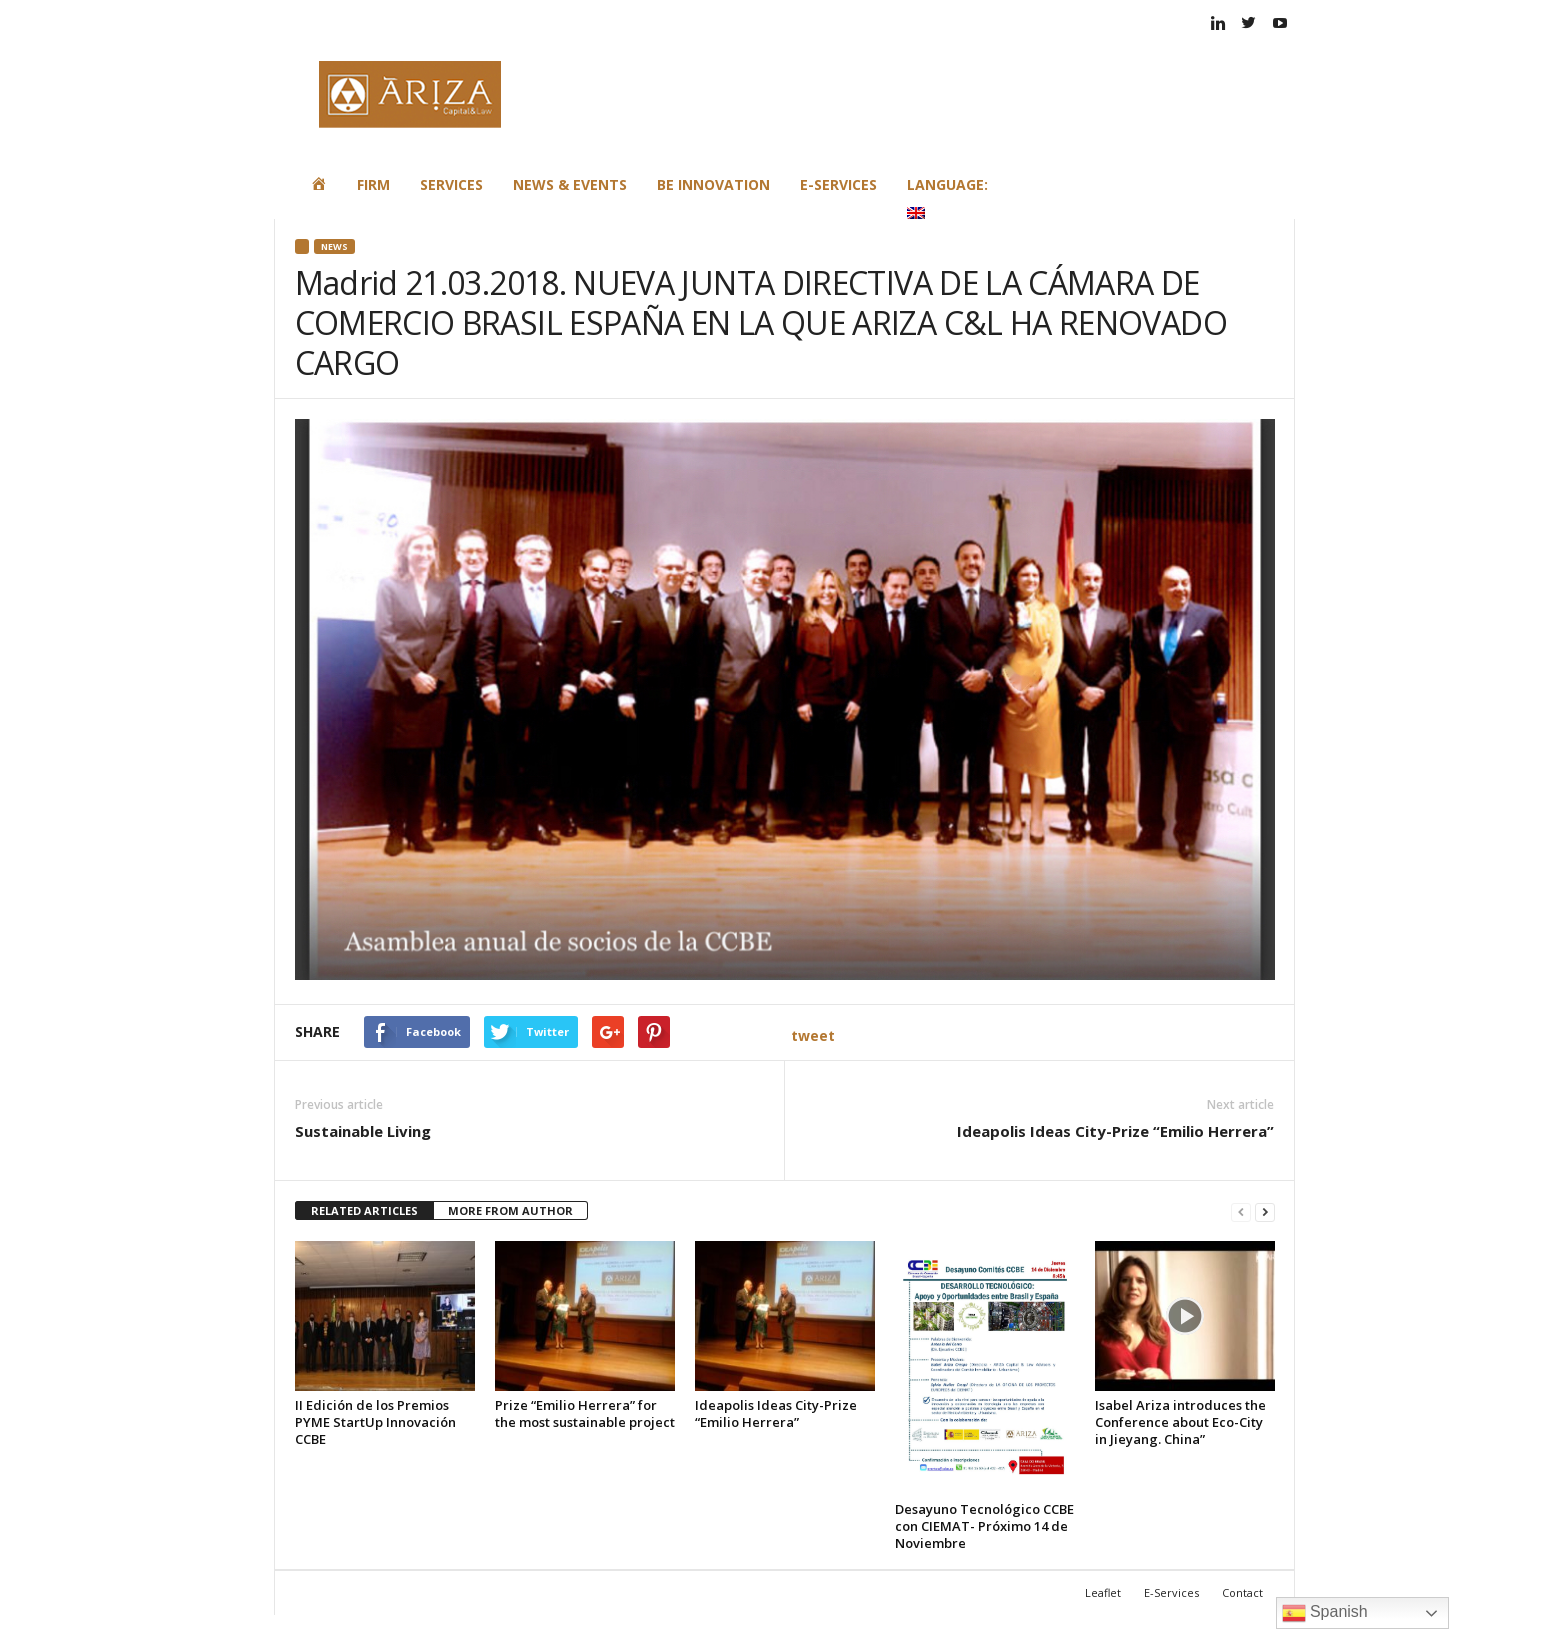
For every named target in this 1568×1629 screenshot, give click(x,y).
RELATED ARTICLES (364, 1210)
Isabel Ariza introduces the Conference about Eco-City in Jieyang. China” (1180, 1422)
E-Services (838, 184)
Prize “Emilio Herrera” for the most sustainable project (585, 1413)
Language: (949, 197)
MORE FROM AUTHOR (510, 1210)
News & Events (570, 184)
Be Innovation (713, 184)
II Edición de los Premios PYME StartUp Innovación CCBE (375, 1422)
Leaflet (1103, 1592)
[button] (1265, 191)
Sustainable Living (363, 1131)
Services (451, 184)
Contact (1242, 1592)
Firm (373, 184)
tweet (813, 1035)
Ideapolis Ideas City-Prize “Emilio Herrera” (1115, 1131)
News (334, 246)
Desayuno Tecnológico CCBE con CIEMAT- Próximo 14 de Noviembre (984, 1526)
